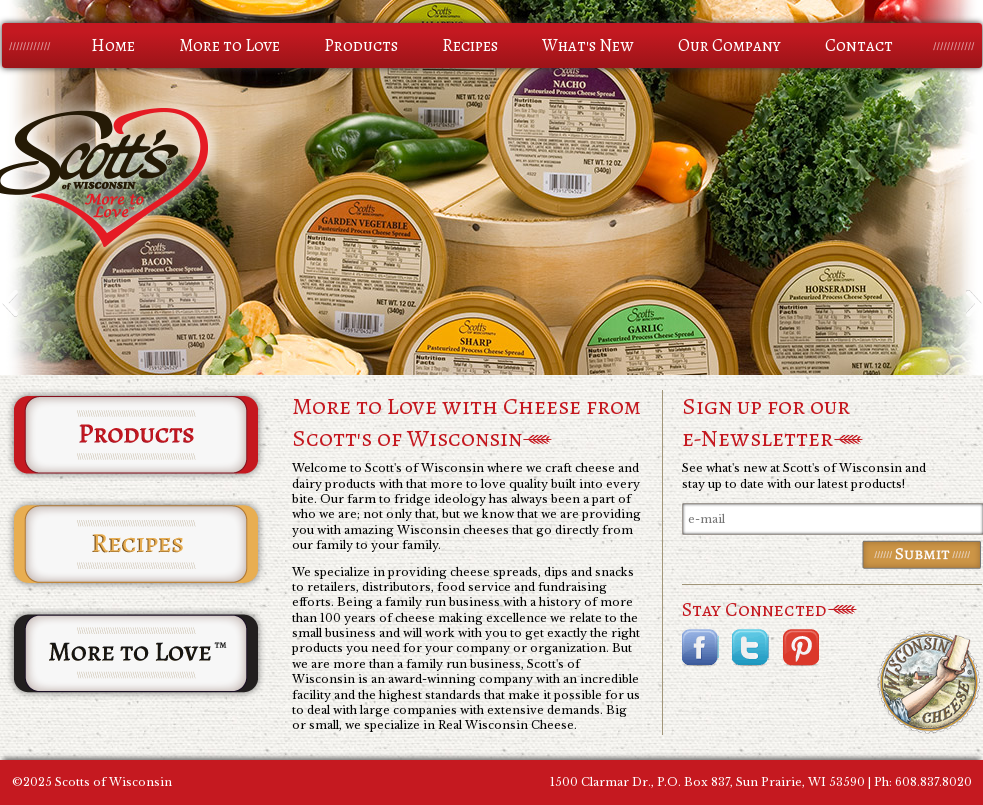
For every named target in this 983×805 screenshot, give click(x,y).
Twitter (750, 647)
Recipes (470, 45)
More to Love (229, 45)
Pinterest (800, 647)
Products (361, 45)
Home (113, 45)
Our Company (729, 45)
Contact (859, 45)
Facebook (700, 647)
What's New (588, 45)
